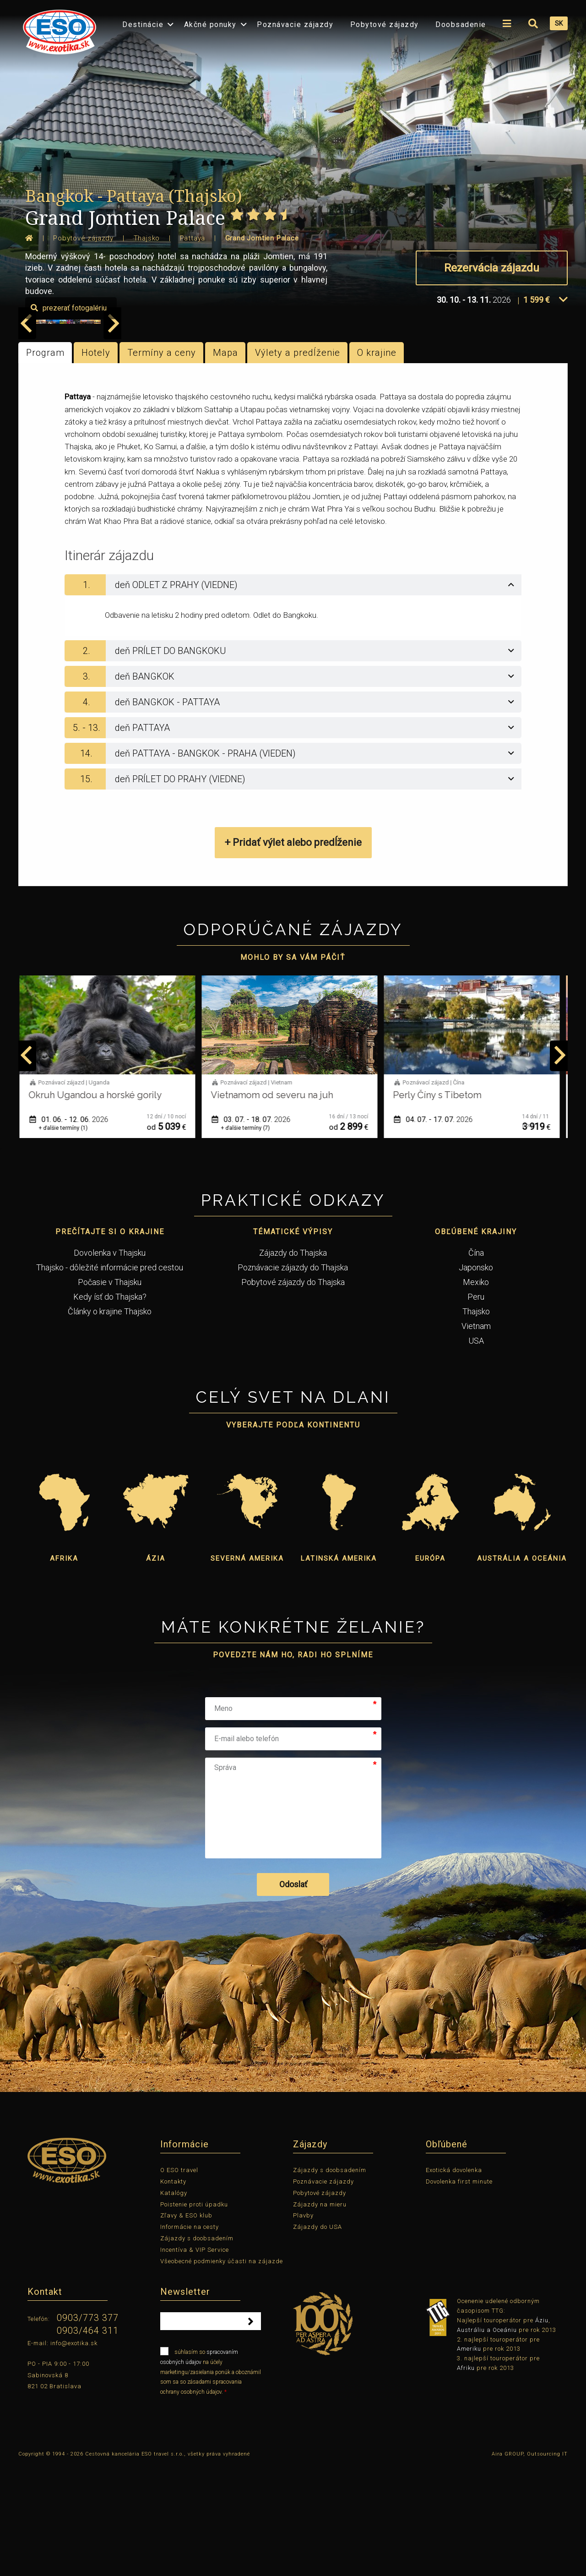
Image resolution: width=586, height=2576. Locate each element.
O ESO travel (179, 2280)
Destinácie (142, 24)
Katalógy (173, 2302)
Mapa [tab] (225, 462)
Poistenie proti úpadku (194, 2314)
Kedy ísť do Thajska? (109, 1406)
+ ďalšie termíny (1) (66, 1238)
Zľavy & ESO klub (186, 2325)
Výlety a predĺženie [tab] (297, 462)
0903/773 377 (88, 2428)
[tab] (293, 695)
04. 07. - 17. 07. (436, 1229)
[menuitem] (57, 29)
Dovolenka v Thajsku (110, 1362)
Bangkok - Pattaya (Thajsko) (133, 196)
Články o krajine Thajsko (110, 1421)
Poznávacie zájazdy (295, 24)
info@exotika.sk (74, 2453)
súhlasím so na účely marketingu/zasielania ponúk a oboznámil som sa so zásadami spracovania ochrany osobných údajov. (210, 2481)
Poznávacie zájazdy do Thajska (293, 1377)
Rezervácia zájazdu (491, 267)
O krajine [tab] (376, 462)
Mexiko (476, 1392)
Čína (476, 1362)
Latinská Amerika (339, 1669)
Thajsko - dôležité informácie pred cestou (109, 1377)
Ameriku (469, 2459)
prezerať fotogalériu (515, 418)
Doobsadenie (460, 24)
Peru (475, 1406)
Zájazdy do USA (317, 2337)
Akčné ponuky (210, 24)
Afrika (64, 1669)
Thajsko (476, 1421)
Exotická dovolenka (454, 2280)
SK (559, 23)
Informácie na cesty (189, 2337)
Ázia (155, 1669)
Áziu (541, 2430)
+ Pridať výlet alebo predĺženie (293, 953)
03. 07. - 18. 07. (254, 1229)
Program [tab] (45, 462)
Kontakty (173, 2291)
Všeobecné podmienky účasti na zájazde (221, 2371)
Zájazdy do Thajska (293, 1362)
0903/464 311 (88, 2440)
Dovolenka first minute (459, 2291)
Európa (430, 1669)
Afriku (466, 2478)
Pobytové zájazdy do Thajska (293, 1392)
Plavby (303, 2325)
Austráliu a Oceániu (487, 2439)
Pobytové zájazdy (384, 24)
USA (476, 1450)
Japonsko (476, 1377)
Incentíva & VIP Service (194, 2359)
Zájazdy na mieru (320, 2314)
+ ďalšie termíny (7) (248, 1238)
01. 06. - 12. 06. (72, 1229)
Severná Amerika (247, 1669)
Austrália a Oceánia (522, 1669)
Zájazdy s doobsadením (196, 2348)
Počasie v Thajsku (109, 1392)
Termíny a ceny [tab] (161, 462)
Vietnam (476, 1436)
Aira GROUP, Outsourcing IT (530, 2564)
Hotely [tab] (95, 462)
